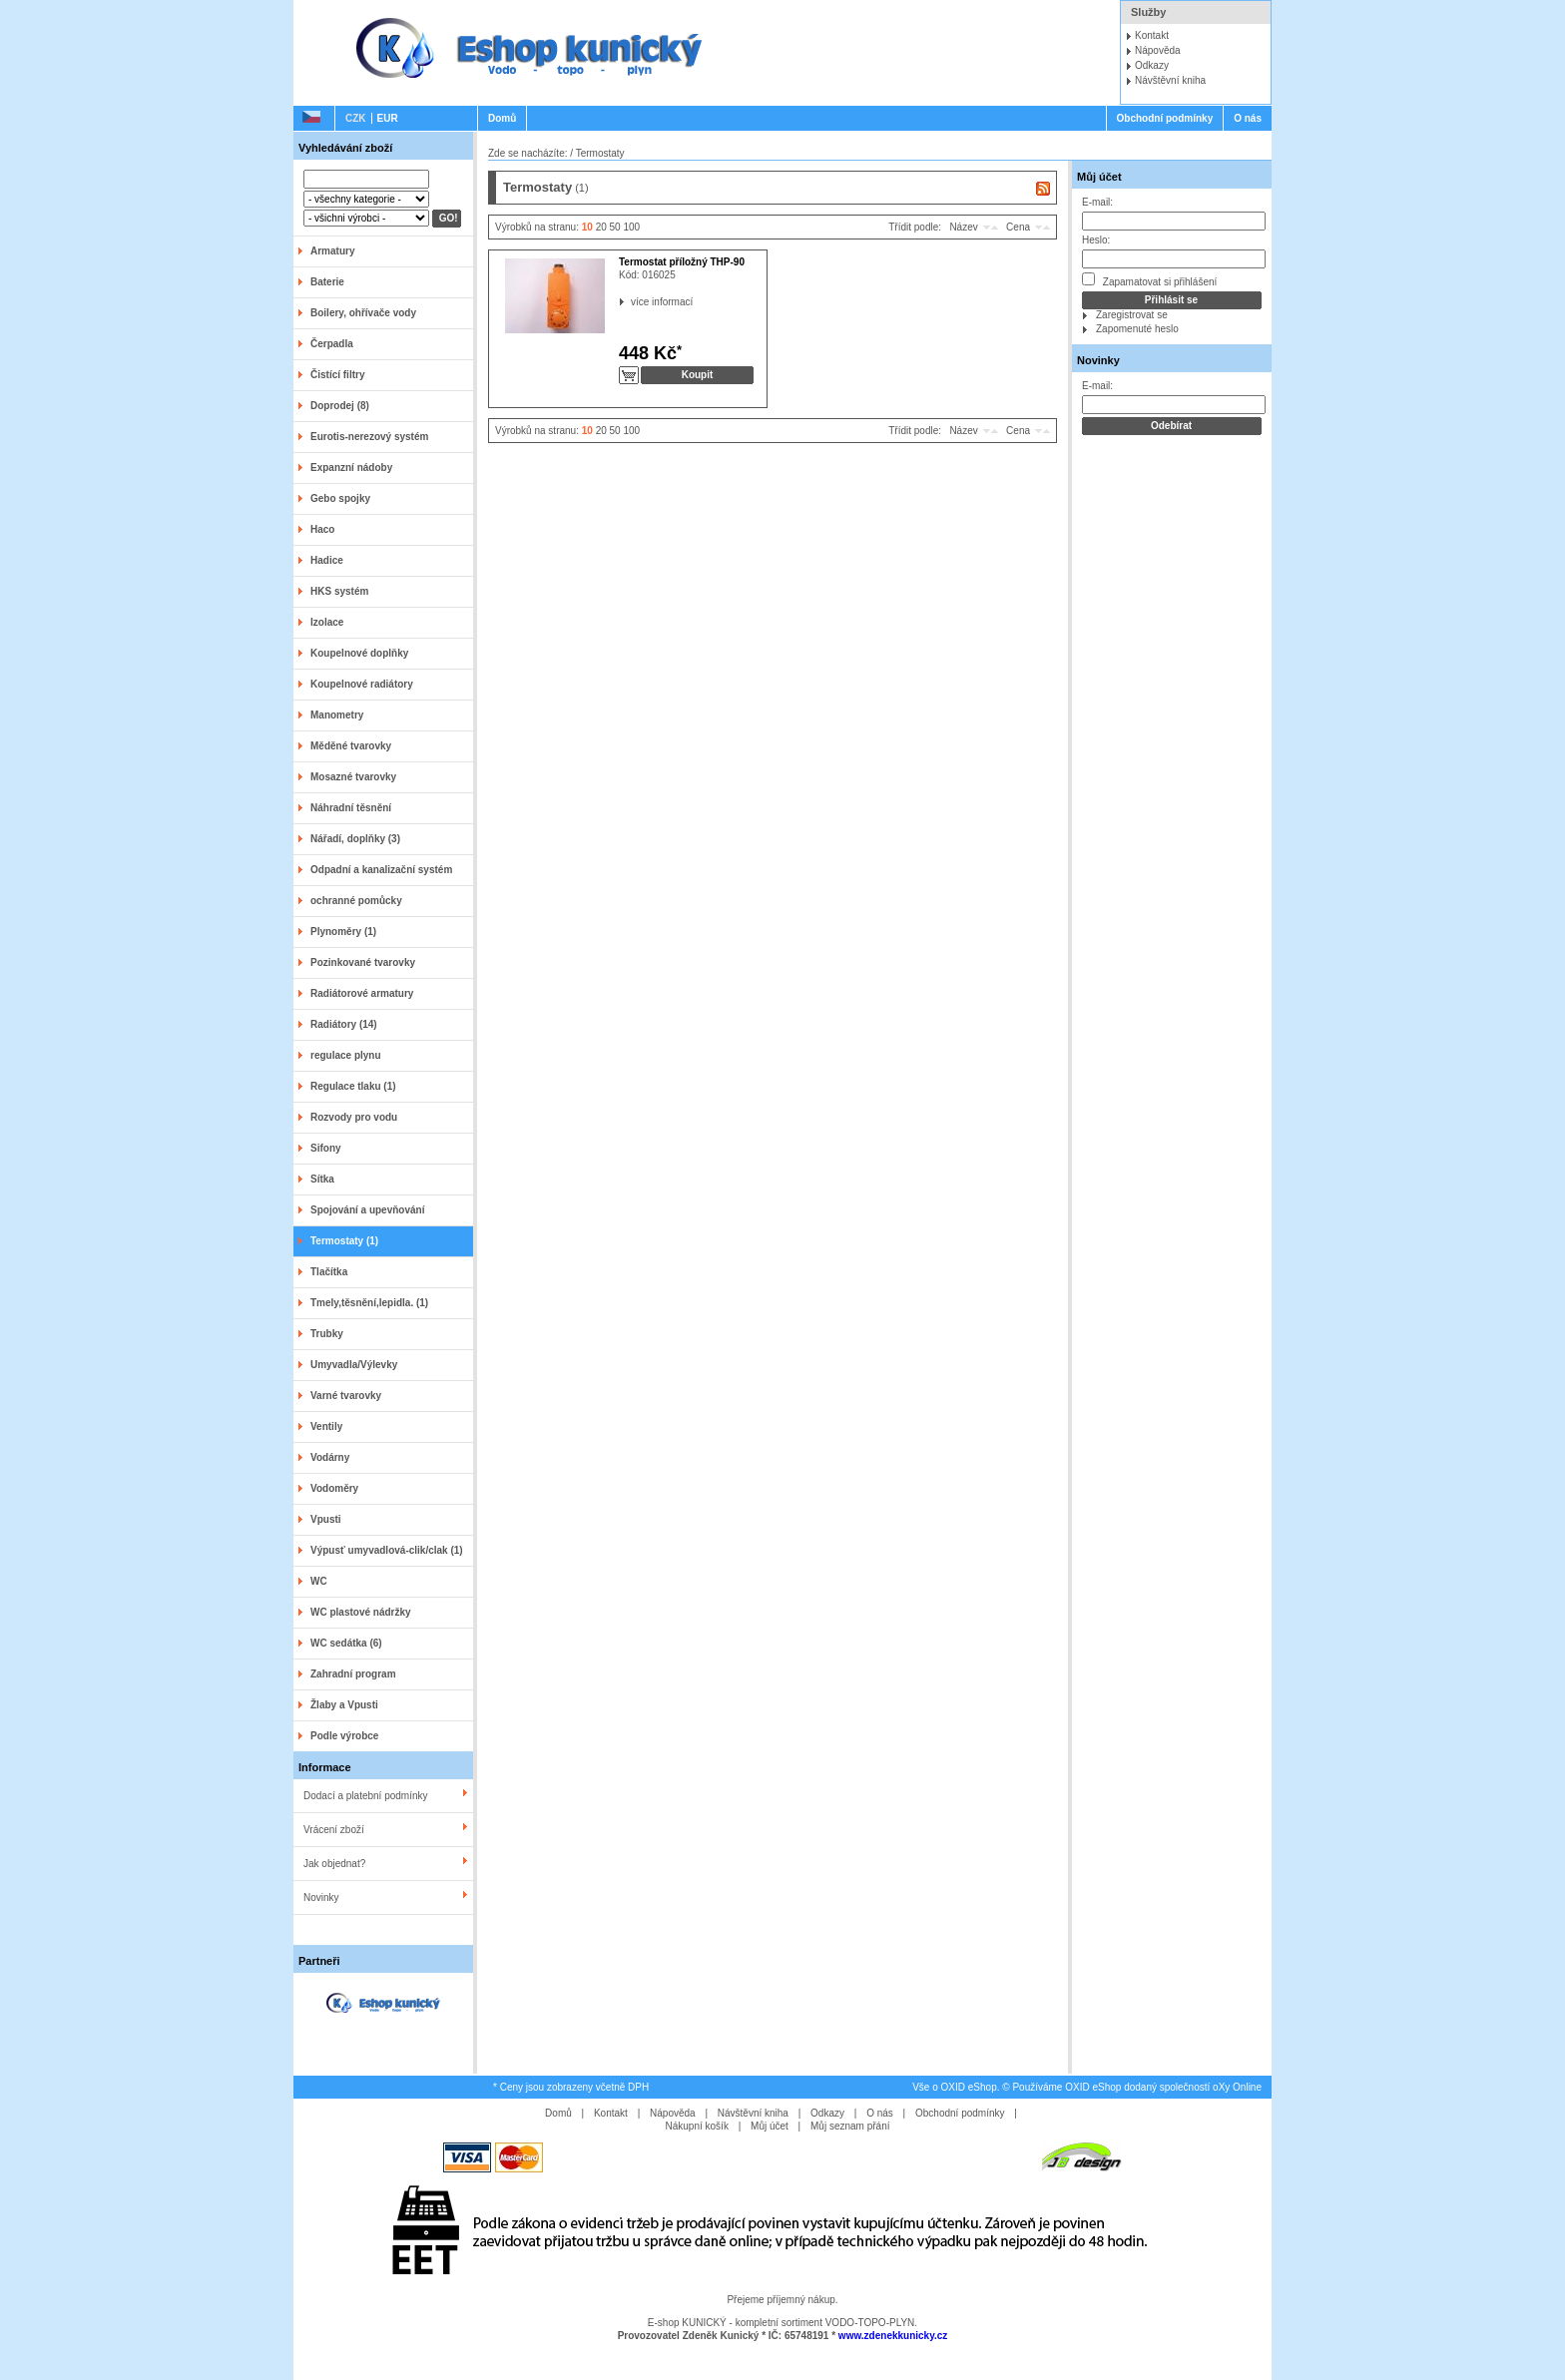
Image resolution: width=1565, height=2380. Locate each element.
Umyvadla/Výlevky (353, 1364)
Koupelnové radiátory (361, 684)
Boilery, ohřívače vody (363, 312)
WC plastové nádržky (360, 1612)
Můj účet (1099, 177)
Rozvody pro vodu (353, 1117)
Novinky (321, 1897)
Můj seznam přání (849, 2126)
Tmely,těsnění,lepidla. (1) (369, 1302)
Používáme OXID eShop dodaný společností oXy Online (1137, 2087)
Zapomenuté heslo (1137, 328)
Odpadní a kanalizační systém (381, 869)
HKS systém (339, 591)
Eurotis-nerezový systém (369, 436)
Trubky (326, 1333)
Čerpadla (331, 343)
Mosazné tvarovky (353, 776)
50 (615, 227)
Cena (1018, 227)
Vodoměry (334, 1488)
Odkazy (1152, 65)
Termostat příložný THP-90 (682, 261)
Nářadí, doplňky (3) (355, 838)
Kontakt (1152, 35)
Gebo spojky (340, 498)
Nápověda (1158, 50)
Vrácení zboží (333, 1829)
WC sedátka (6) (346, 1643)
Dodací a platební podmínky (365, 1795)
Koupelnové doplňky (359, 653)
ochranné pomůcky (356, 900)
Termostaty (600, 153)
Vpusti (325, 1519)
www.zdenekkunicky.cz (892, 2335)
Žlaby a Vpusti (344, 1704)
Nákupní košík (697, 2126)
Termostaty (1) (344, 1240)
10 (587, 227)
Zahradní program (353, 1673)
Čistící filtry (337, 374)
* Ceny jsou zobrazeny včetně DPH (571, 2087)
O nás (1248, 118)
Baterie (327, 281)
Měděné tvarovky (350, 745)
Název (963, 227)
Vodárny (329, 1457)
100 (631, 227)
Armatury (332, 250)
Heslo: (1096, 240)
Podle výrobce (344, 1735)
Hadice (326, 560)
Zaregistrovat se (1132, 314)
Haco (322, 529)
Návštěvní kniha (1170, 80)
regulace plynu (345, 1055)
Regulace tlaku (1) (353, 1086)
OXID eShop (969, 2087)
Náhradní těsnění (350, 807)
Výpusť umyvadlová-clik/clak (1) (386, 1550)
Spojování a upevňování (367, 1209)
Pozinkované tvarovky (362, 962)
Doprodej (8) (339, 405)
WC (318, 1581)
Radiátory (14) (343, 1024)
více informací (631, 301)
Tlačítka (328, 1271)
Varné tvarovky (345, 1395)
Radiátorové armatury (361, 993)
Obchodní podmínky (1165, 118)
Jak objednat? (334, 1863)
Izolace (326, 622)
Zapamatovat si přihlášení (1149, 279)
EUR (387, 118)
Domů (502, 118)
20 (601, 227)
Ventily (326, 1426)
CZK (355, 118)
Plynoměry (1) (343, 931)
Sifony (325, 1148)
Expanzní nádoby (351, 467)
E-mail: (1097, 202)
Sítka (322, 1179)
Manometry (336, 715)
